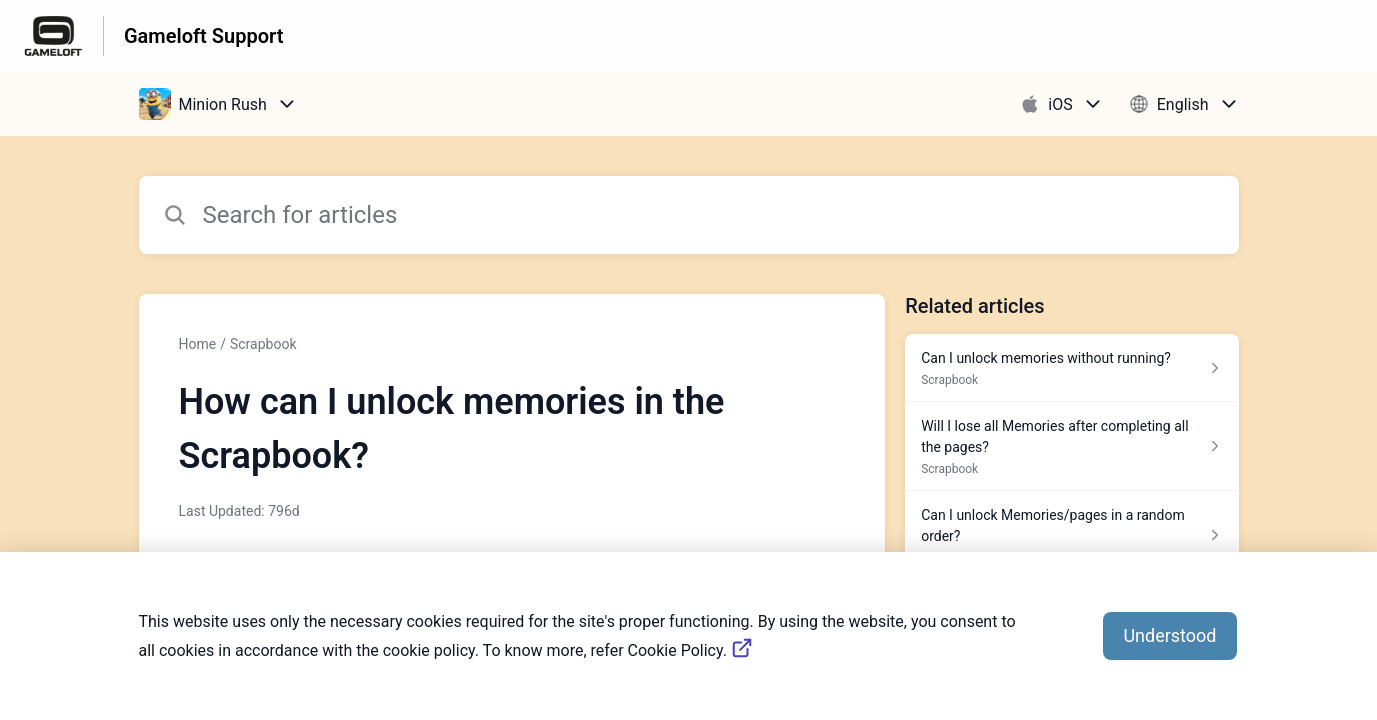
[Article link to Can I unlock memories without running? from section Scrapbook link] (1071, 368)
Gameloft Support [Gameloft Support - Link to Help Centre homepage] (203, 36)
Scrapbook (263, 344)
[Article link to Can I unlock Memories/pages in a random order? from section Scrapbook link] (1071, 535)
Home (198, 344)
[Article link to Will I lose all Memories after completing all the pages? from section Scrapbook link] (1071, 446)
